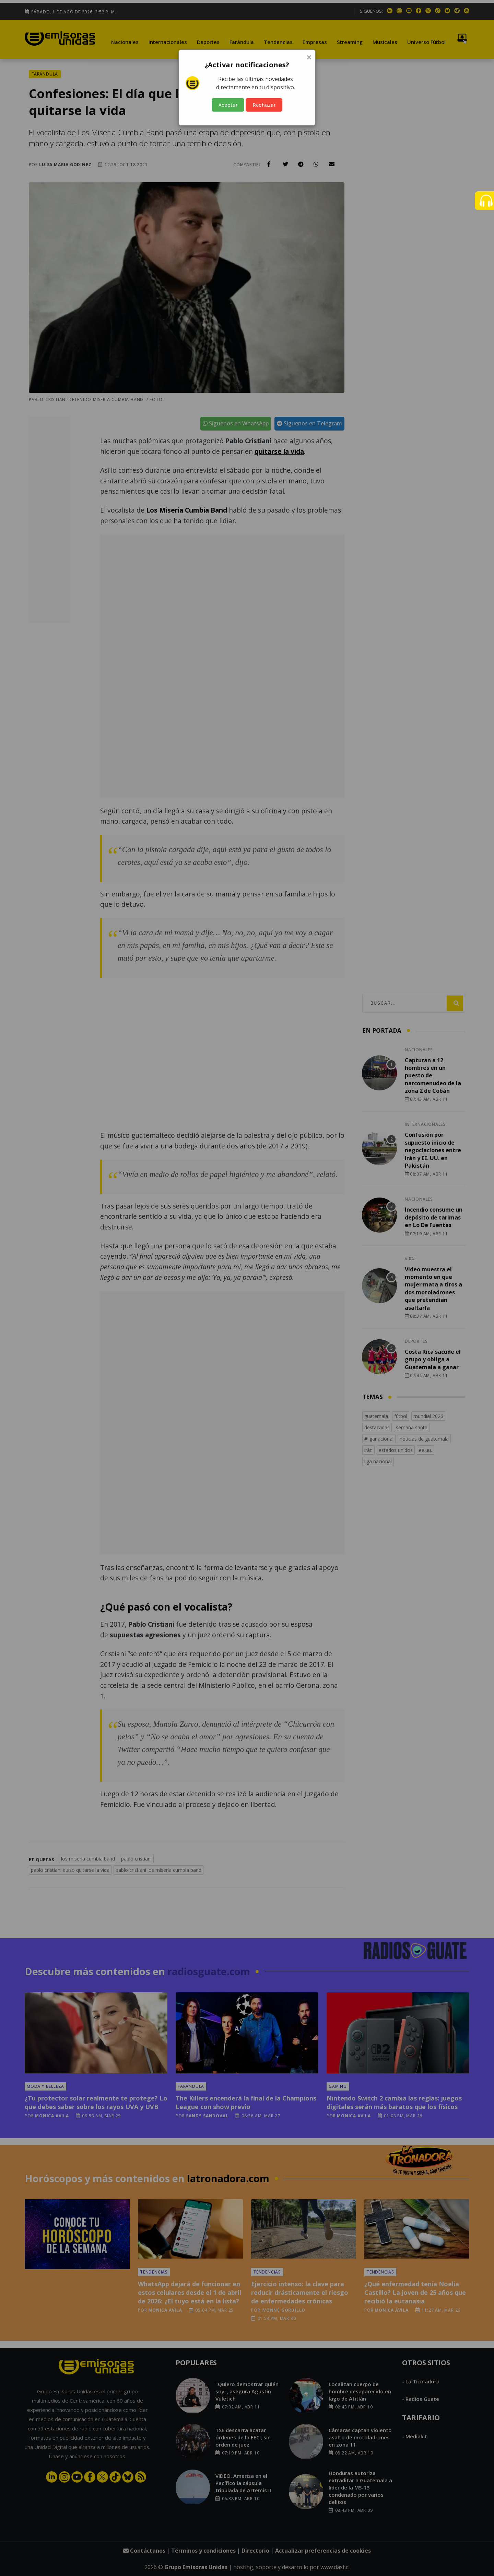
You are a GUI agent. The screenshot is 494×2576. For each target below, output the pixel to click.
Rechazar (263, 105)
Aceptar (228, 105)
